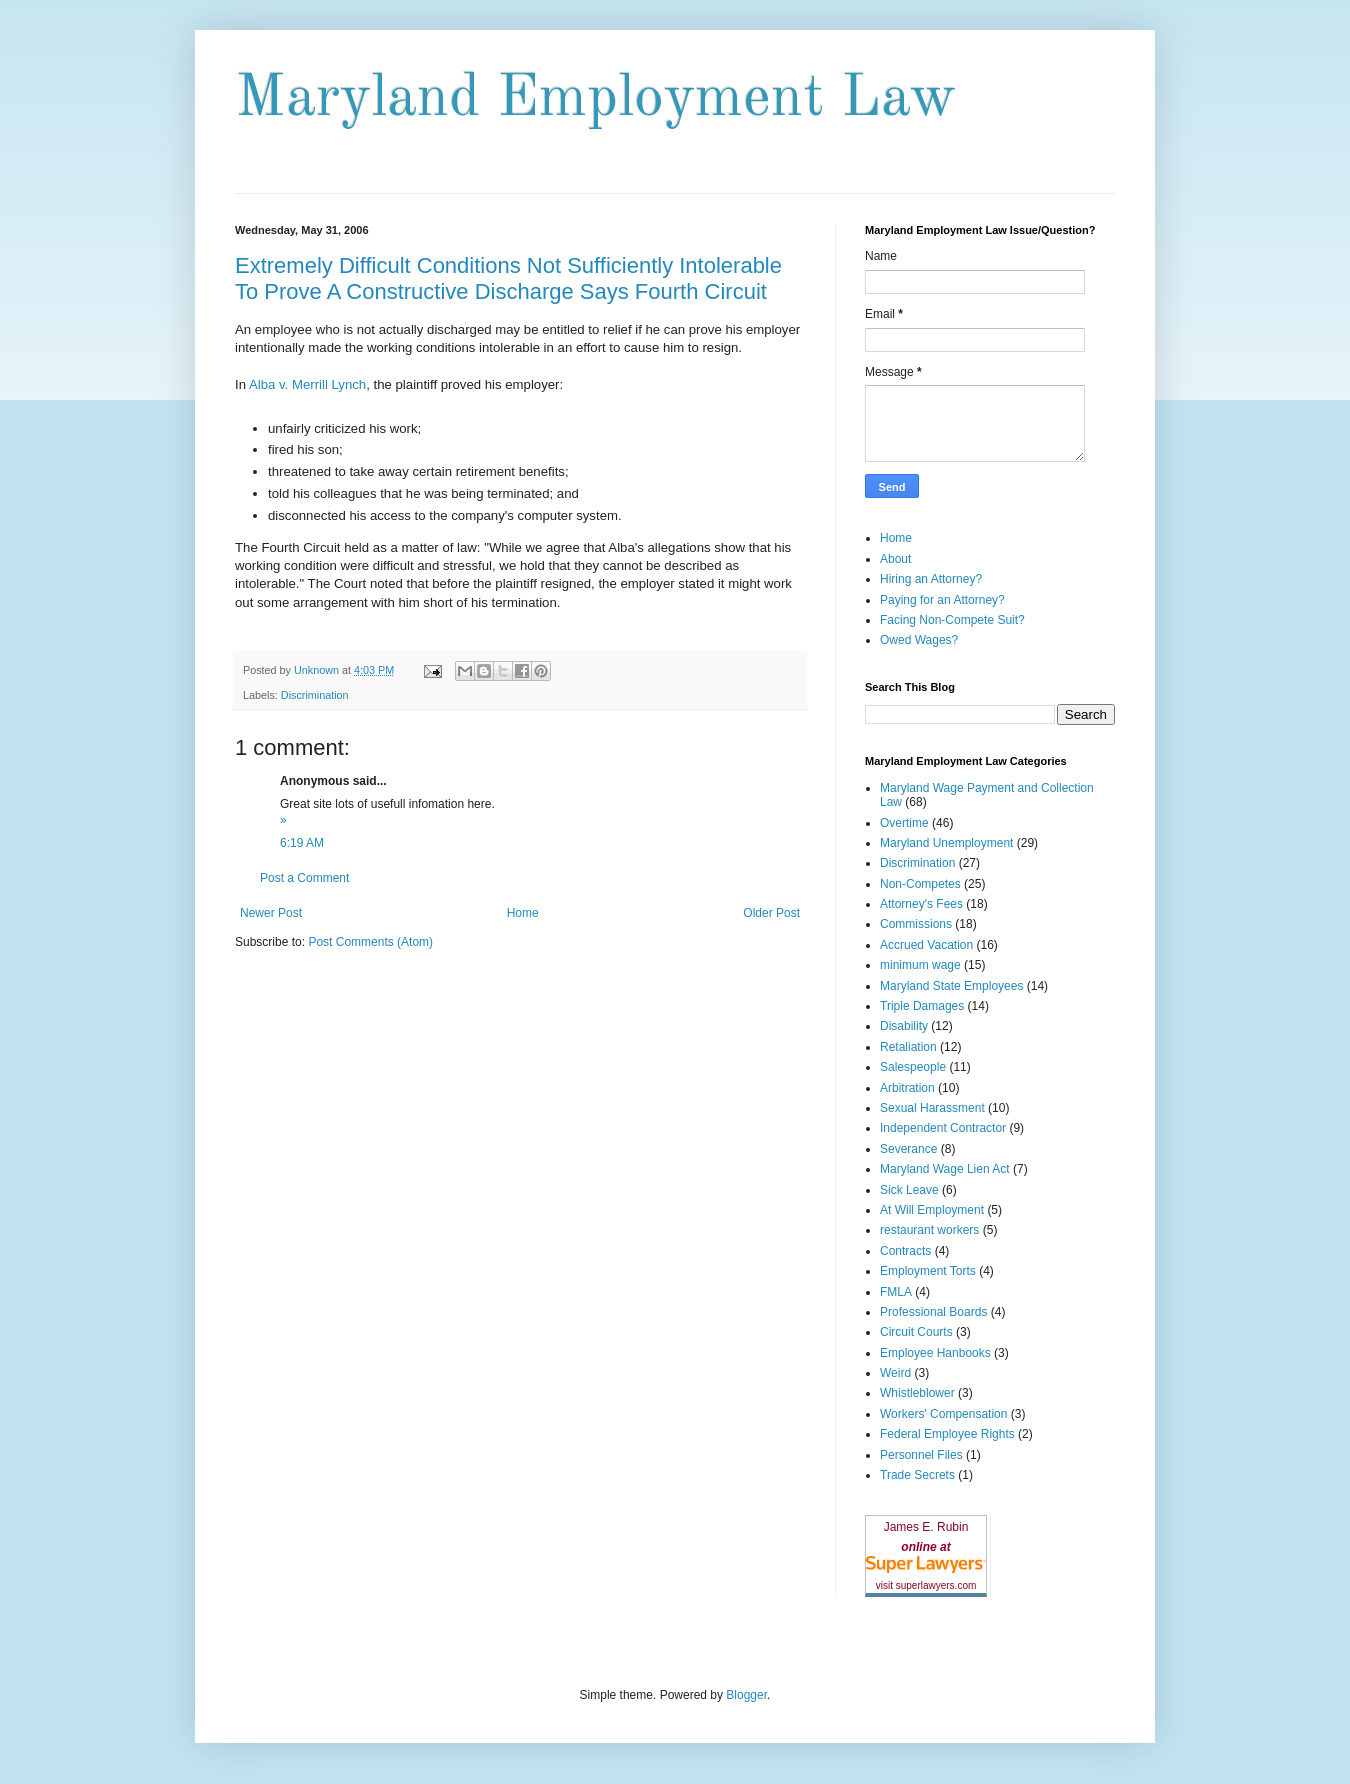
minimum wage (920, 965)
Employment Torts (928, 1271)
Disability (904, 1026)
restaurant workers (929, 1230)
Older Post (771, 913)
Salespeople (913, 1067)
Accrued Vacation (926, 945)
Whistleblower (917, 1393)
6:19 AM (302, 843)
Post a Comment (304, 878)
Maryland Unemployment (946, 843)
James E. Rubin (926, 1527)
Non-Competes (920, 884)
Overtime (904, 823)
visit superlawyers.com (926, 1585)
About (895, 559)
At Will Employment (932, 1210)
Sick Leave (909, 1190)
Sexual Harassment (932, 1108)
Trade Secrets (917, 1475)
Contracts (905, 1251)
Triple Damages (922, 1006)
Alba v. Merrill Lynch (307, 384)
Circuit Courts (916, 1332)
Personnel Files (921, 1455)
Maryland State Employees (951, 986)
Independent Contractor (943, 1128)
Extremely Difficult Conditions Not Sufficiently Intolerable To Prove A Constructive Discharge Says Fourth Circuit (508, 278)
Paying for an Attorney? (942, 600)
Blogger (746, 1695)
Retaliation (908, 1047)
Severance (908, 1149)
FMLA (896, 1292)
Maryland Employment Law (595, 99)
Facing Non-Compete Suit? (952, 620)
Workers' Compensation (943, 1414)
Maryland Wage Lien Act (945, 1169)
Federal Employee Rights (947, 1434)
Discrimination (315, 695)
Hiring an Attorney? (931, 579)
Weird (895, 1373)
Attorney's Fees (921, 904)
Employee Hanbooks (935, 1353)
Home (523, 913)
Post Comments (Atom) (370, 942)
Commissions (916, 924)
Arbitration (907, 1088)
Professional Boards (933, 1312)
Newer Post (271, 913)
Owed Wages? (919, 640)
